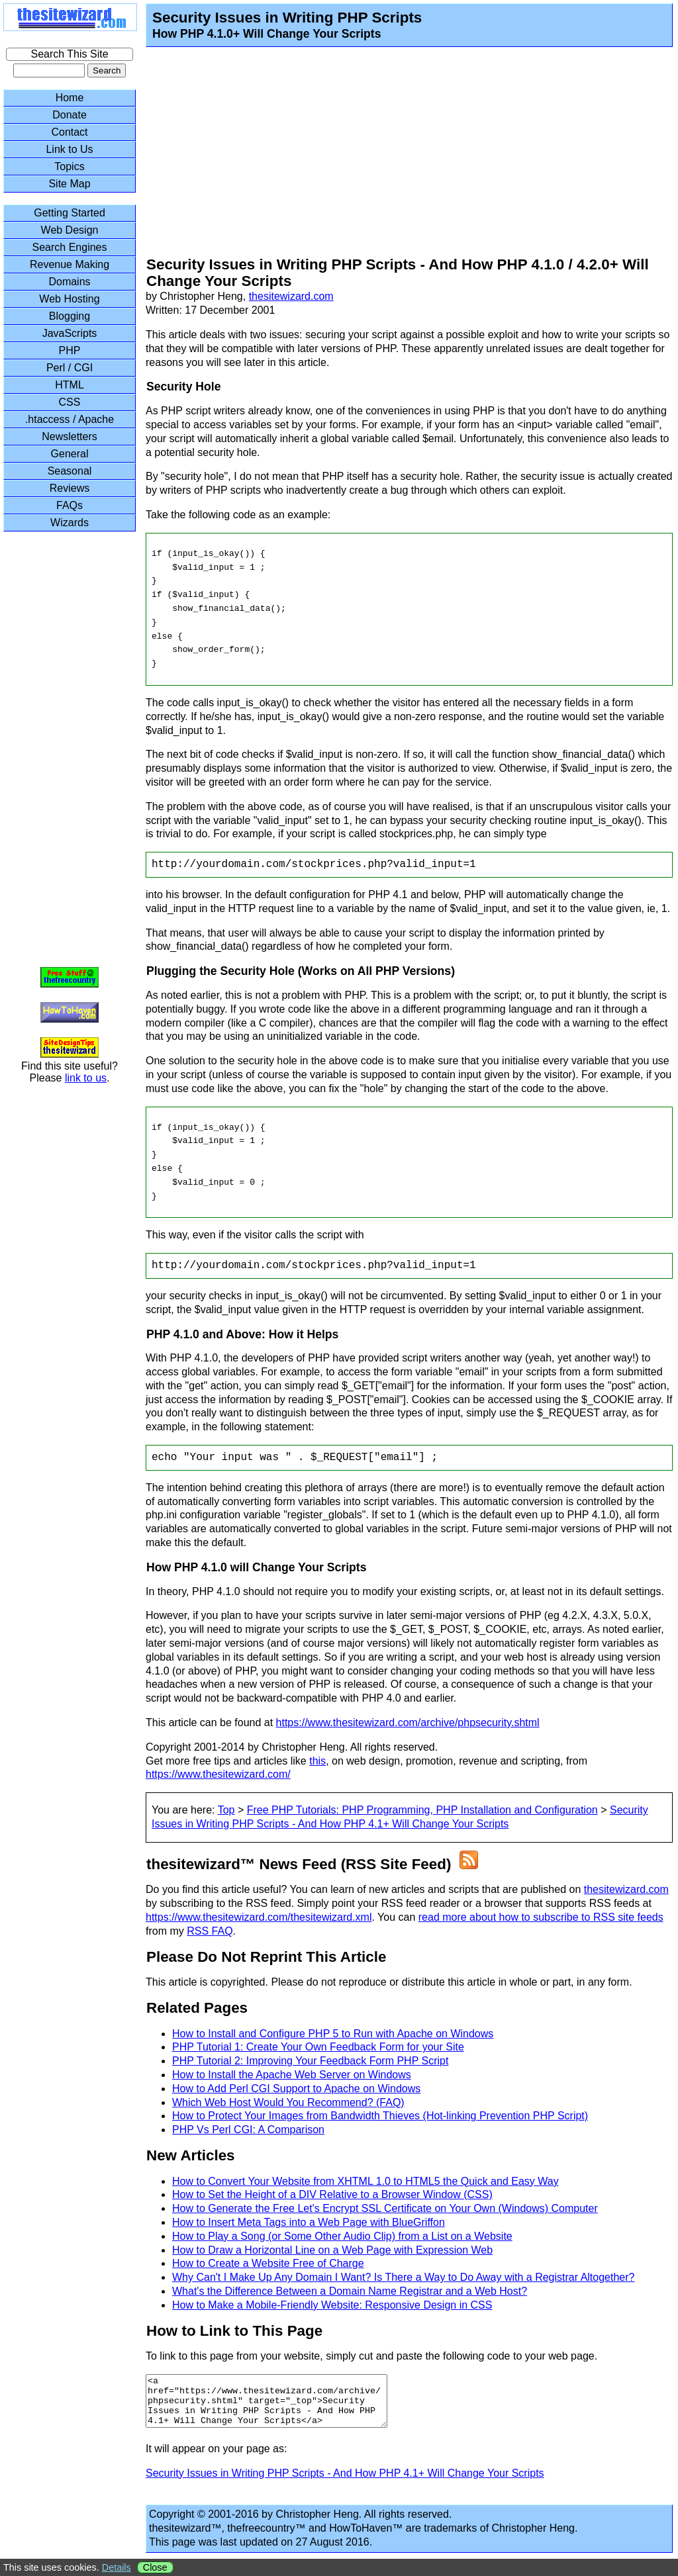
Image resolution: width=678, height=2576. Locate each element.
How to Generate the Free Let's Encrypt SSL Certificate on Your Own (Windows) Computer (385, 2208)
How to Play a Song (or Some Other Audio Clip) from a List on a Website (342, 2236)
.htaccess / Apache (69, 419)
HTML (69, 385)
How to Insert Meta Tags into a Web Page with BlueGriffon (308, 2222)
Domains (69, 281)
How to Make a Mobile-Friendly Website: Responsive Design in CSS (332, 2305)
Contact (69, 132)
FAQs (69, 505)
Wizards (69, 522)
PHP (70, 350)
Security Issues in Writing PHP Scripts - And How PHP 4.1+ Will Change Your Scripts (345, 2483)
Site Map (69, 183)
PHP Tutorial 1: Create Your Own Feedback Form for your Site (318, 2046)
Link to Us (69, 149)
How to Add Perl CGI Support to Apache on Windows (296, 2088)
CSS (70, 402)
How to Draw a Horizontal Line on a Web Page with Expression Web (332, 2250)
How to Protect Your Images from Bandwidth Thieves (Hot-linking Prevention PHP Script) (380, 2115)
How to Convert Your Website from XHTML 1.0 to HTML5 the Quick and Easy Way (365, 2181)
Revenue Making (69, 264)
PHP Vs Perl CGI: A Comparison (248, 2129)
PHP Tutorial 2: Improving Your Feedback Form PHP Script (310, 2060)
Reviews (69, 488)
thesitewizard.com (291, 296)
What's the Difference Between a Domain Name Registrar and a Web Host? (349, 2291)
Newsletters (69, 436)
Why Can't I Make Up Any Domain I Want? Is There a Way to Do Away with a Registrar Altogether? (403, 2277)
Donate (69, 114)
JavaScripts (69, 333)
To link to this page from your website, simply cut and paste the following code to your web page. (371, 2356)
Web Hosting (69, 298)
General (70, 453)
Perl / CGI (69, 367)
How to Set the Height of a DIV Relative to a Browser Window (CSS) (332, 2194)
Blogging (69, 316)
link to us (86, 1077)
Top (226, 1810)
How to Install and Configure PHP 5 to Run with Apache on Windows (332, 2033)
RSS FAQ (209, 1931)
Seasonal (70, 471)
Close (155, 2567)
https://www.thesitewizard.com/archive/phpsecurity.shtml (408, 1722)
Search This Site (69, 54)
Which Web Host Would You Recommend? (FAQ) (288, 2102)
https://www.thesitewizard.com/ (218, 1774)
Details (116, 2567)
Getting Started (69, 212)
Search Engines (69, 247)
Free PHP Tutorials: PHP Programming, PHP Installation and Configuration (422, 1810)
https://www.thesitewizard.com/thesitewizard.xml (258, 1917)
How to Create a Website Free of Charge (268, 2263)
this (317, 1761)
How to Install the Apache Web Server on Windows (291, 2074)
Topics (69, 166)
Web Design (70, 230)
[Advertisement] (396, 153)
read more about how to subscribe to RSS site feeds (540, 1917)
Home (70, 97)
